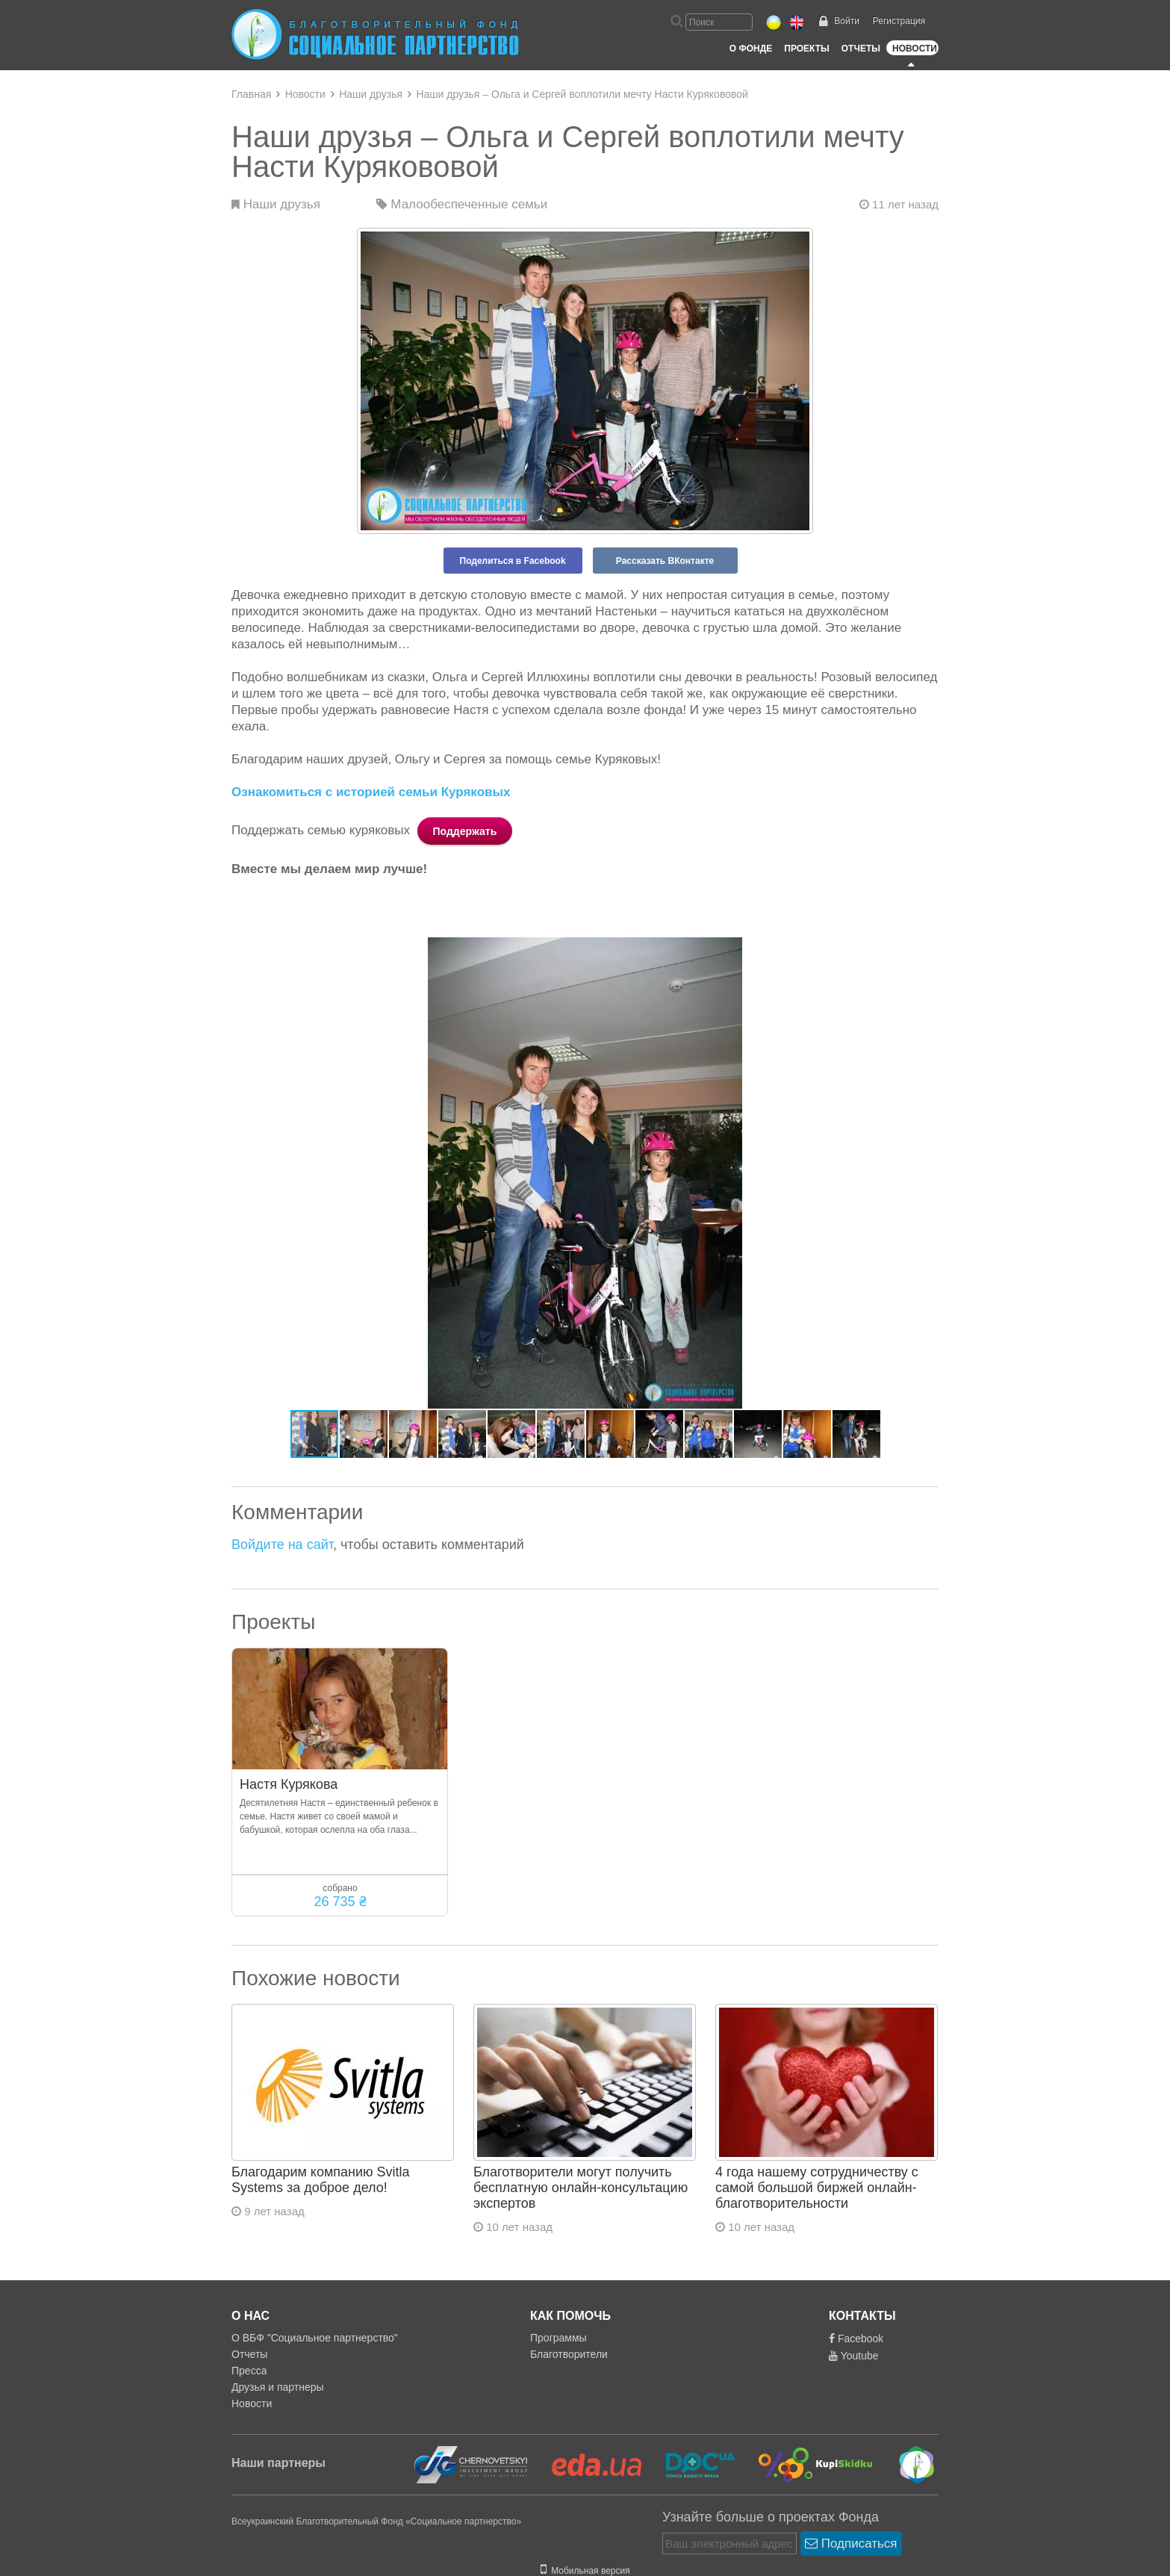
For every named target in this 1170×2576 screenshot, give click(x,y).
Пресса (249, 2371)
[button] (925, 951)
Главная (251, 94)
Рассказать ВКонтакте (665, 561)
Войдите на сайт (282, 1544)
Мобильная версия (585, 2571)
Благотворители (569, 2354)
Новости (914, 48)
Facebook (856, 2338)
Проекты (807, 48)
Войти (846, 21)
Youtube (854, 2356)
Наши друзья (370, 94)
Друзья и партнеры (277, 2387)
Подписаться (851, 2543)
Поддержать (465, 831)
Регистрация (899, 21)
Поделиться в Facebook (513, 561)
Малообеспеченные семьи (462, 204)
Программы (558, 2338)
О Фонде (750, 48)
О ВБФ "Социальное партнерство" (314, 2338)
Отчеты (860, 48)
